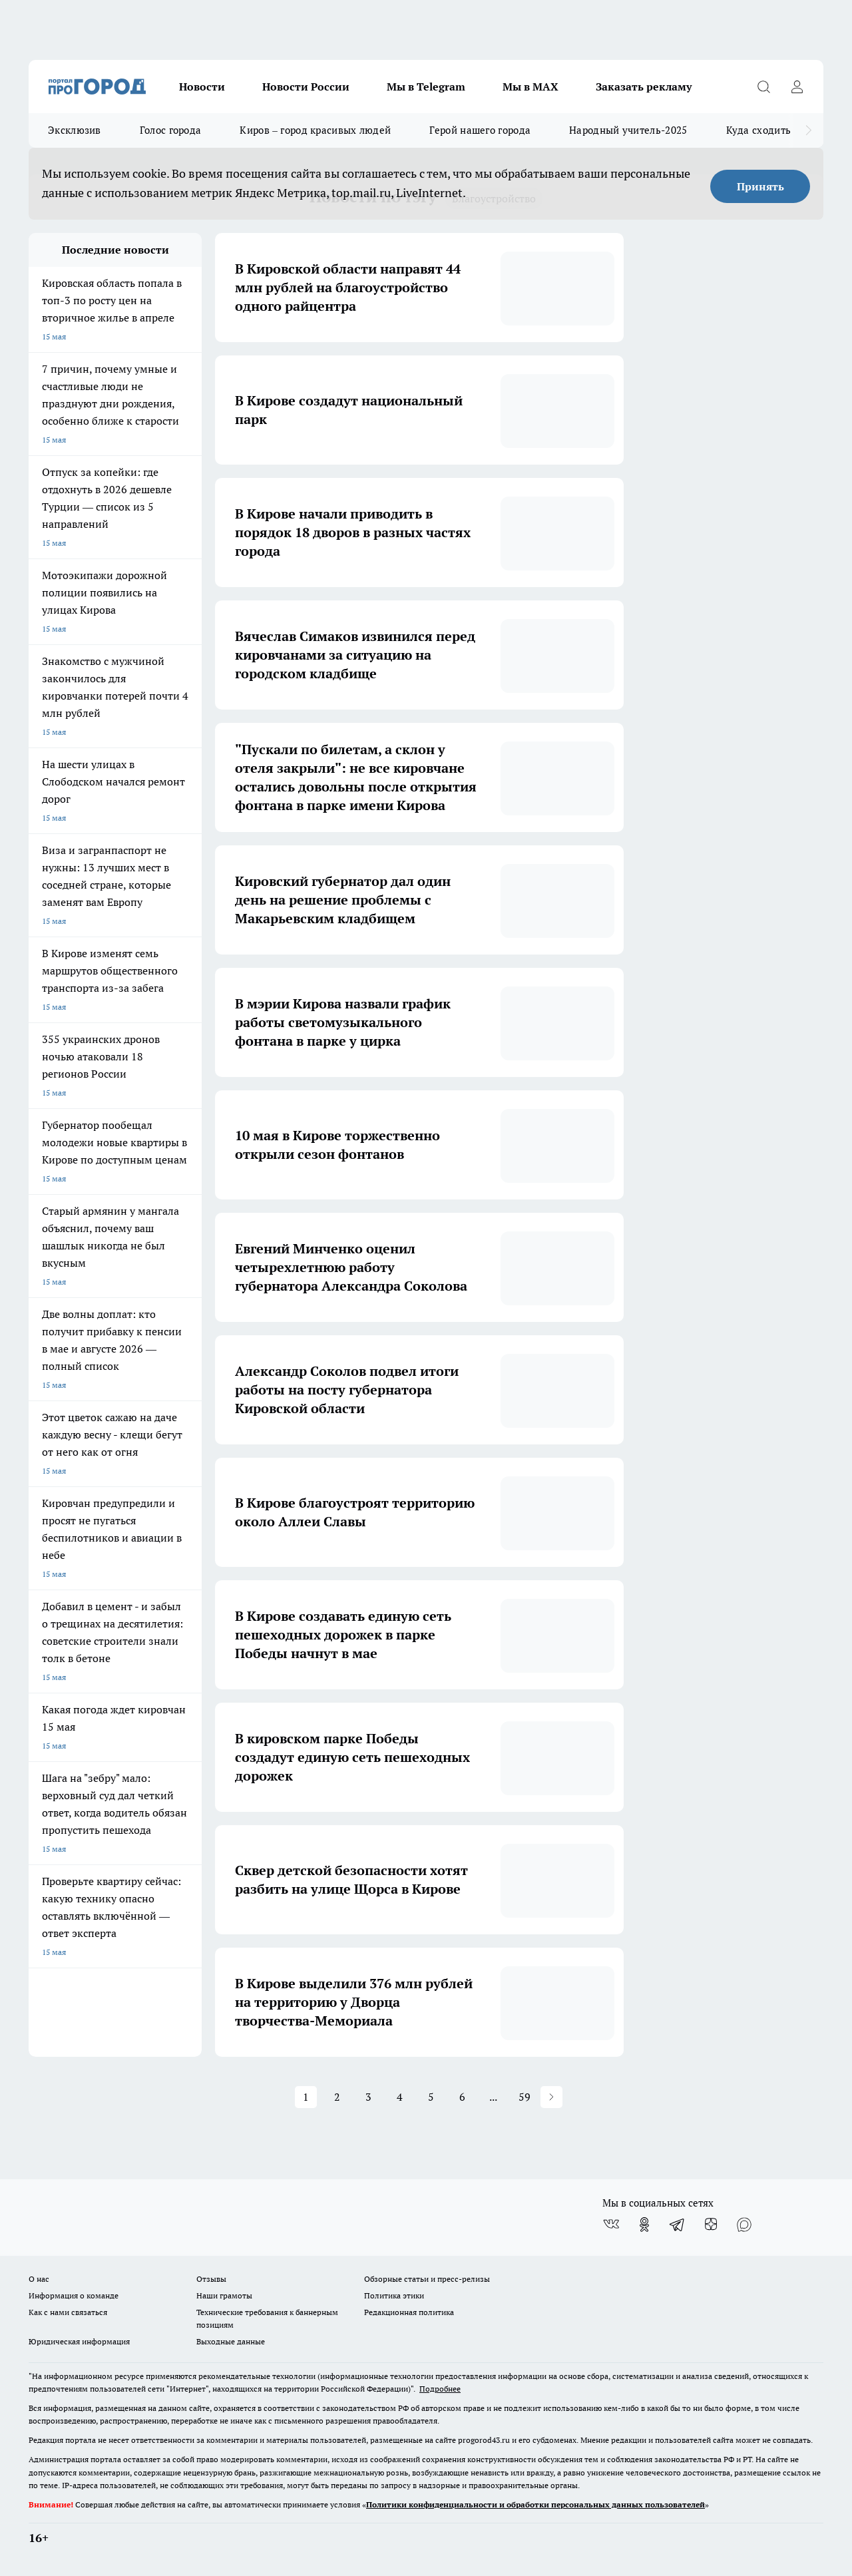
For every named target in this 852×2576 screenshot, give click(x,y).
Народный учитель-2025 (628, 130)
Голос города (171, 130)
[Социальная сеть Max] (744, 2224)
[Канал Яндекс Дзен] (711, 2224)
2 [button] (337, 2096)
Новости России (305, 86)
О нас (39, 2279)
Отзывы (211, 2279)
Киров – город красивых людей (315, 130)
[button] (551, 2097)
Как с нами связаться (68, 2312)
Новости (202, 86)
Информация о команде (73, 2295)
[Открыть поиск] (763, 86)
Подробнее (440, 2389)
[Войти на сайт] (796, 86)
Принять (760, 186)
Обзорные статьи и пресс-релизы (427, 2279)
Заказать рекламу (644, 86)
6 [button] (462, 2096)
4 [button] (400, 2096)
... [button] (493, 2096)
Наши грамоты (224, 2295)
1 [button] (306, 2096)
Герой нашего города (480, 130)
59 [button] (525, 2096)
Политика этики (394, 2295)
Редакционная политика (409, 2312)
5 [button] (431, 2096)
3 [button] (368, 2096)
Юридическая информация (79, 2341)
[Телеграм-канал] (677, 2224)
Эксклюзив (74, 130)
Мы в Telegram (426, 86)
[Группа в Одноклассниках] (644, 2224)
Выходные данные (230, 2341)
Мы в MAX (530, 86)
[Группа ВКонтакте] (611, 2224)
